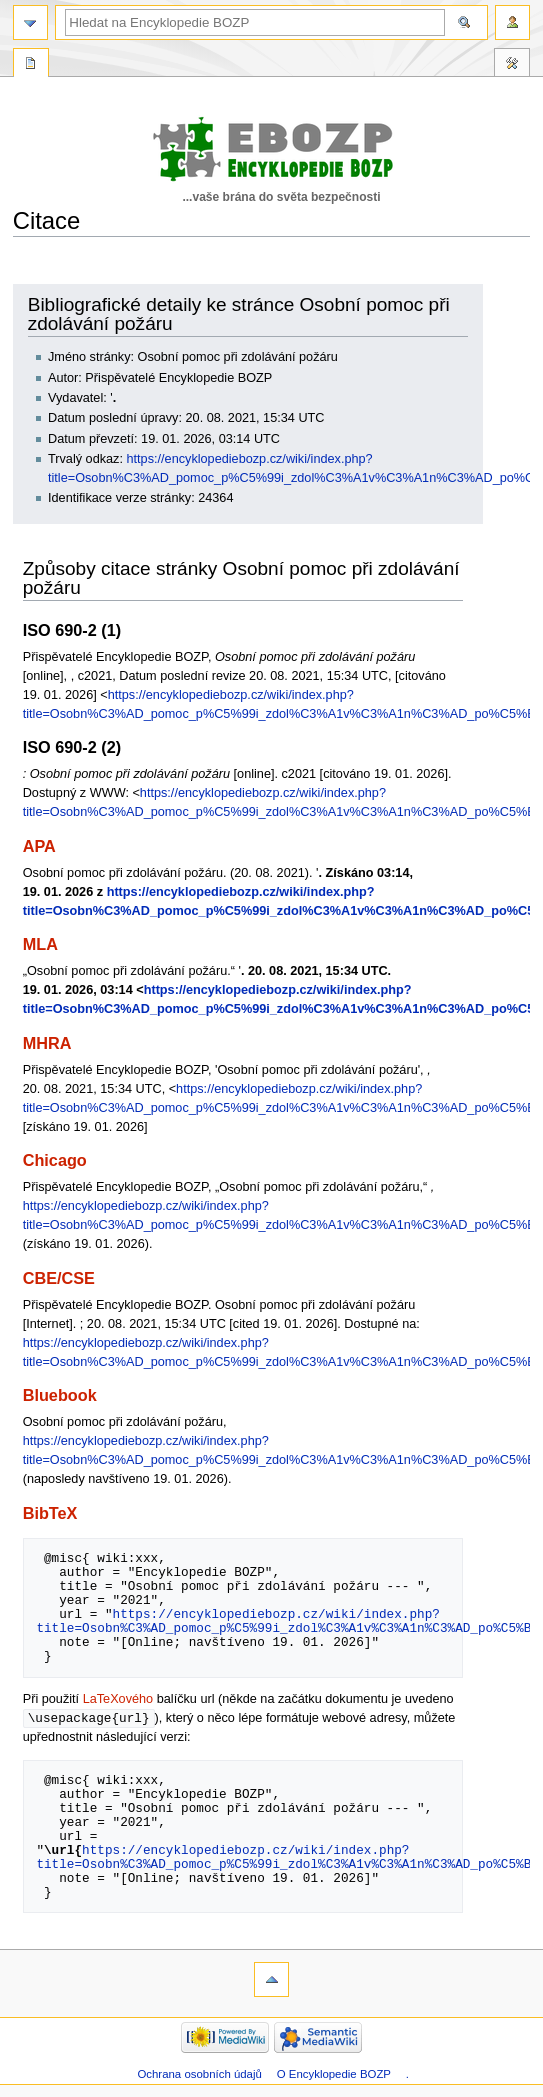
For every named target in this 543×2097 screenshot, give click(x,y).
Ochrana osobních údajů (199, 2075)
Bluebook (60, 1395)
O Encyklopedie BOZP (334, 2075)
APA (39, 846)
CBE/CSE (59, 1278)
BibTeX (50, 1513)
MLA (40, 944)
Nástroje (512, 65)
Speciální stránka (31, 65)
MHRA (47, 1043)
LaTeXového (118, 1699)
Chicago (55, 1160)
